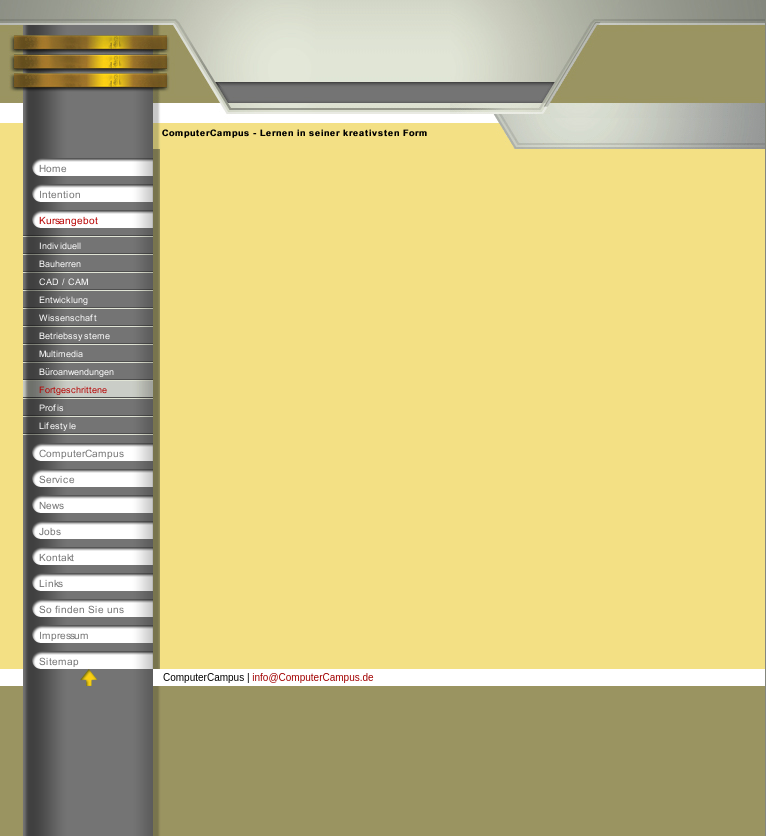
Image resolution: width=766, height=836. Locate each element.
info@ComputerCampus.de (312, 677)
